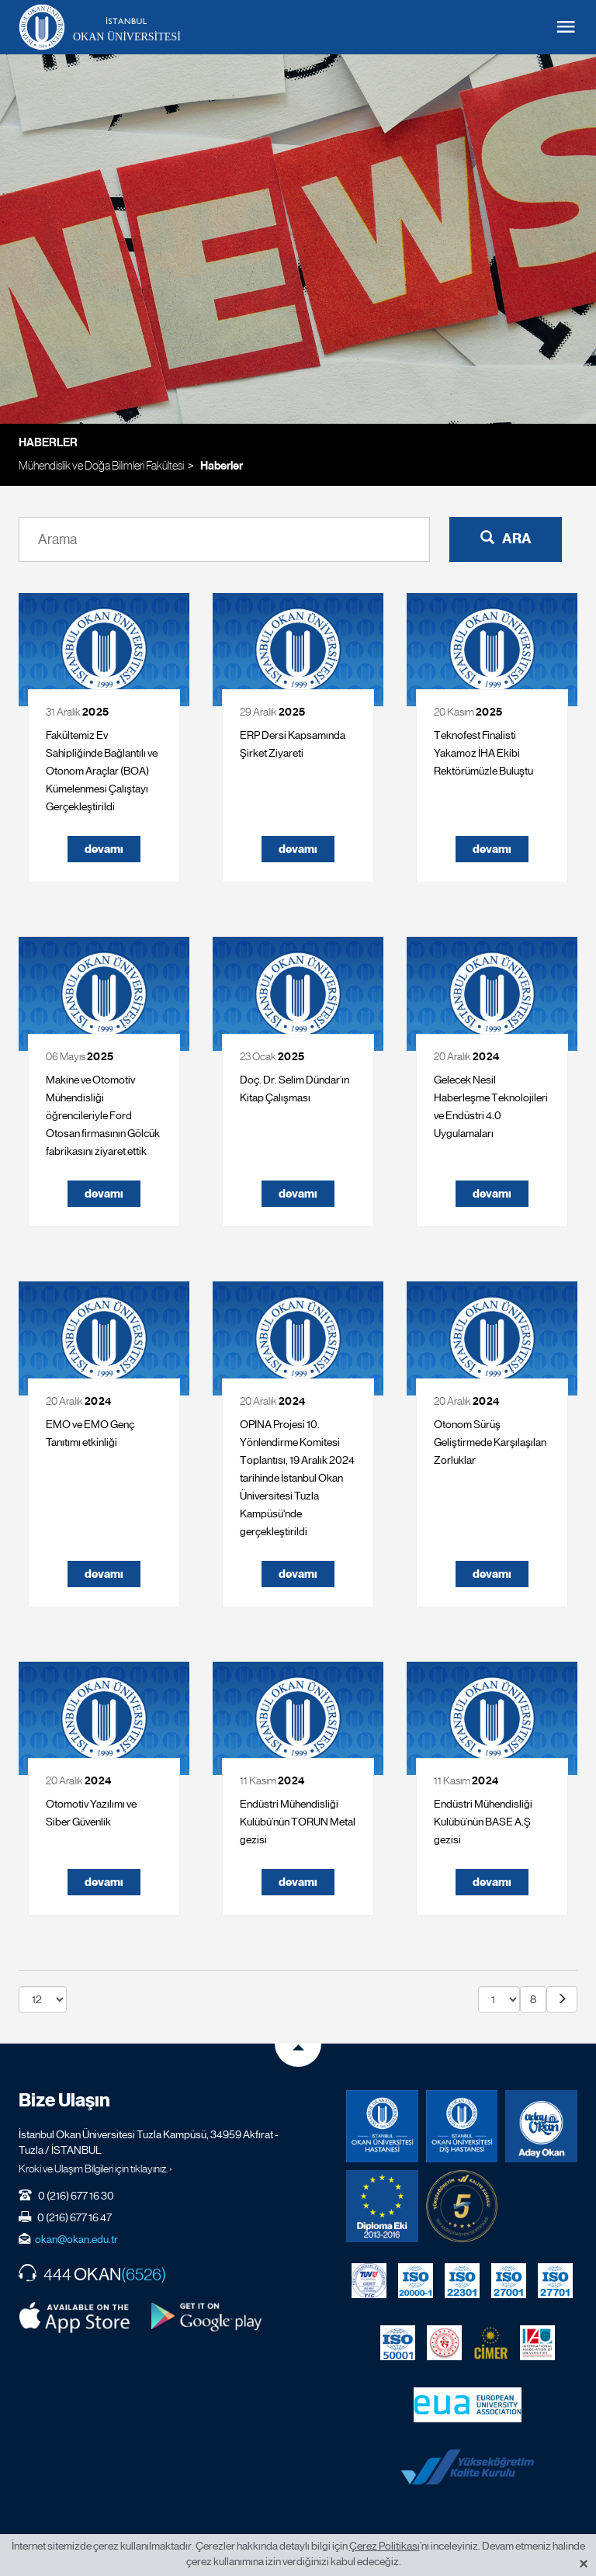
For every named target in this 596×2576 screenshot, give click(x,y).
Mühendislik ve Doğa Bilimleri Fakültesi (101, 465)
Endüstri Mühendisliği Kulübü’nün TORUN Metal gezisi (297, 1822)
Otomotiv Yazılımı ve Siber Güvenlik (91, 1813)
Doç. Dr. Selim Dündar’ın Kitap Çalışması (294, 1088)
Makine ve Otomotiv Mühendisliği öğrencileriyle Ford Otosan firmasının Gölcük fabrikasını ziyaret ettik (103, 1115)
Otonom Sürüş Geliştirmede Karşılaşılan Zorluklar (490, 1442)
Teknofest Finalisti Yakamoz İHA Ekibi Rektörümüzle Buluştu (483, 753)
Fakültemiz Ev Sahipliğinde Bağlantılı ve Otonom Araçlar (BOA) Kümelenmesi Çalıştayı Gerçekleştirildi (102, 771)
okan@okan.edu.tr (76, 2239)
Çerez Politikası (384, 2546)
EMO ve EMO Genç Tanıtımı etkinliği (90, 1433)
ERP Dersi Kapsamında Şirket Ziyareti (292, 744)
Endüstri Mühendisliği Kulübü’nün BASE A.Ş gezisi (483, 1822)
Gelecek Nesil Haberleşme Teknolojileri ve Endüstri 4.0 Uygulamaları (491, 1106)
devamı (104, 849)
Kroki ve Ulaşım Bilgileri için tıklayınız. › (95, 2168)
